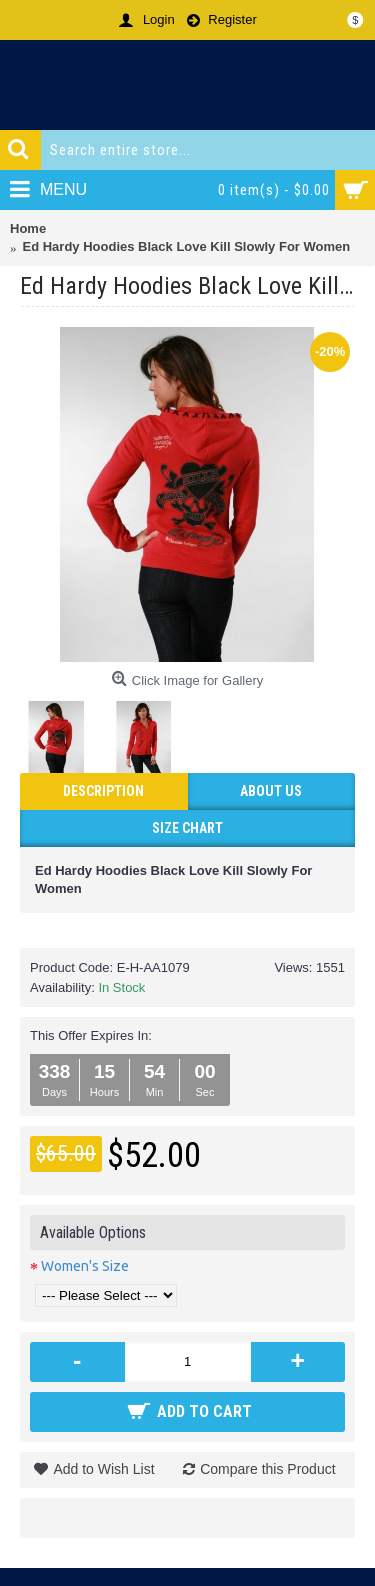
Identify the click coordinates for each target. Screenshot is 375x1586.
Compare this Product (267, 1469)
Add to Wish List (103, 1469)
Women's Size (85, 1266)
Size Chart (187, 828)
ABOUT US (271, 791)
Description (103, 791)
